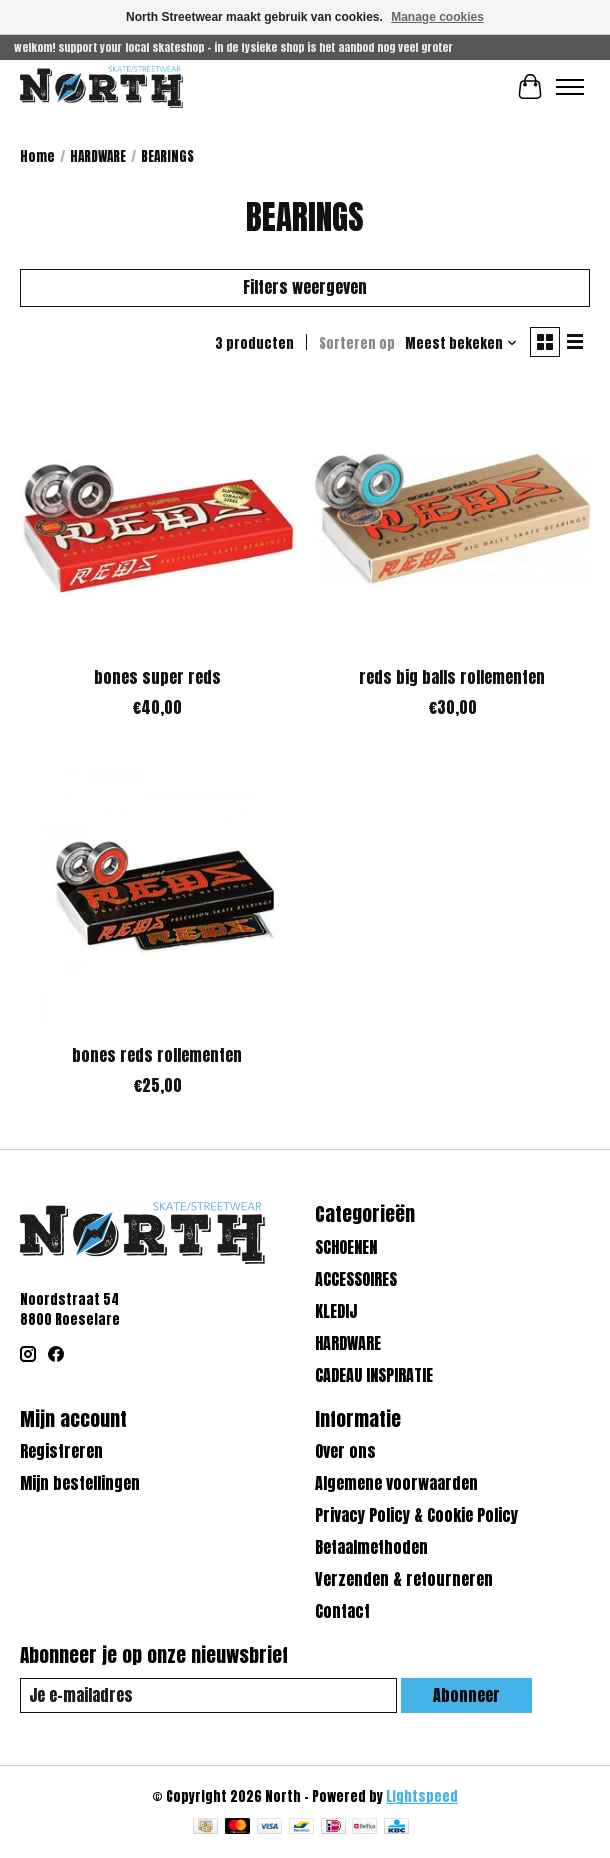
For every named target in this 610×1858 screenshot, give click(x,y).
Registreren (61, 1451)
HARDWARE (98, 156)
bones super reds (157, 677)
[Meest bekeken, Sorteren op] (461, 343)
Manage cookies (437, 17)
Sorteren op (357, 343)
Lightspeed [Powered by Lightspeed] (422, 1796)
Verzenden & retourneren (404, 1579)
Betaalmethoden (371, 1547)
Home (37, 156)
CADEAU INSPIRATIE (374, 1375)
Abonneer (466, 1695)
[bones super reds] (157, 518)
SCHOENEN (346, 1247)
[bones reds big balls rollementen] (452, 518)
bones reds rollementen (157, 1055)
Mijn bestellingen (80, 1483)
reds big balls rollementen (452, 677)
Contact (342, 1611)
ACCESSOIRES (356, 1279)
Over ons (345, 1451)
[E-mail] (208, 1695)
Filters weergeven (305, 287)
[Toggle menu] (570, 87)
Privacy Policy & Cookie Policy (416, 1515)
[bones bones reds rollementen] (157, 896)
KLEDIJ (336, 1311)
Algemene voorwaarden (396, 1483)
